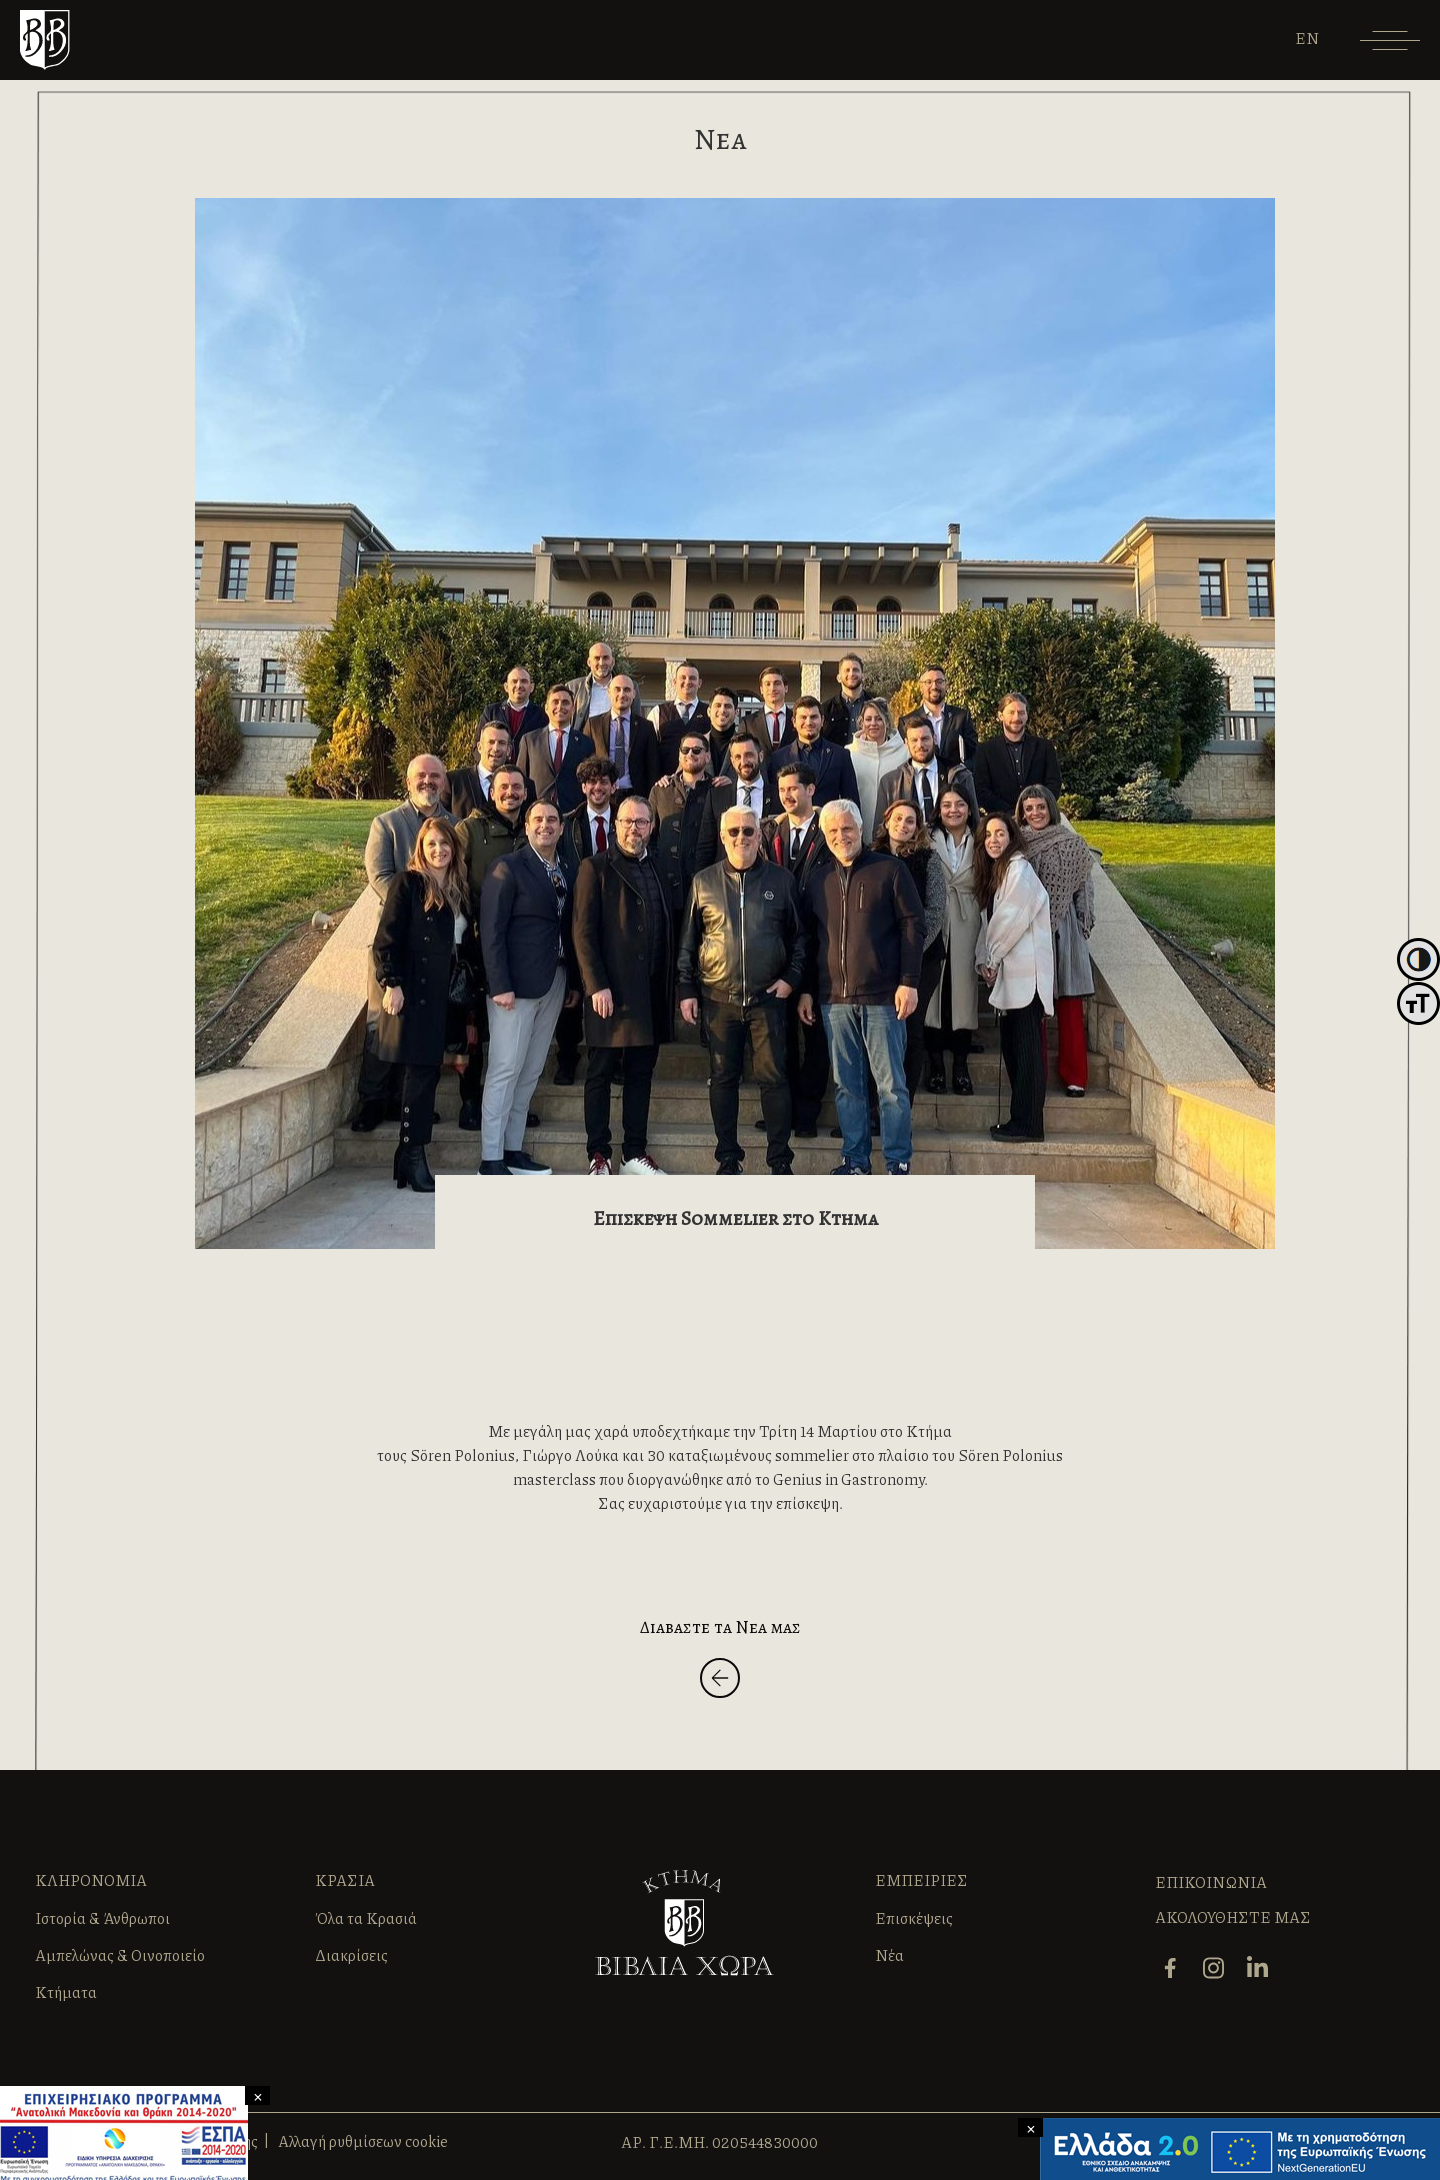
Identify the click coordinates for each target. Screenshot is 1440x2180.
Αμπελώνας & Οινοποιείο (120, 1955)
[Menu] (1390, 47)
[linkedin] (1260, 1966)
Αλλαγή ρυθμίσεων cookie (363, 2141)
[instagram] (1216, 1966)
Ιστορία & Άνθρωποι (102, 1918)
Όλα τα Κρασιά (366, 1918)
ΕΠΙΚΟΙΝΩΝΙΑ (1211, 1882)
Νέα (889, 1955)
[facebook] (1172, 1966)
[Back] (720, 1681)
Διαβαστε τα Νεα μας (720, 1627)
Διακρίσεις (351, 1955)
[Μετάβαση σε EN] (1307, 38)
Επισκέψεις (914, 1918)
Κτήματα (66, 1992)
